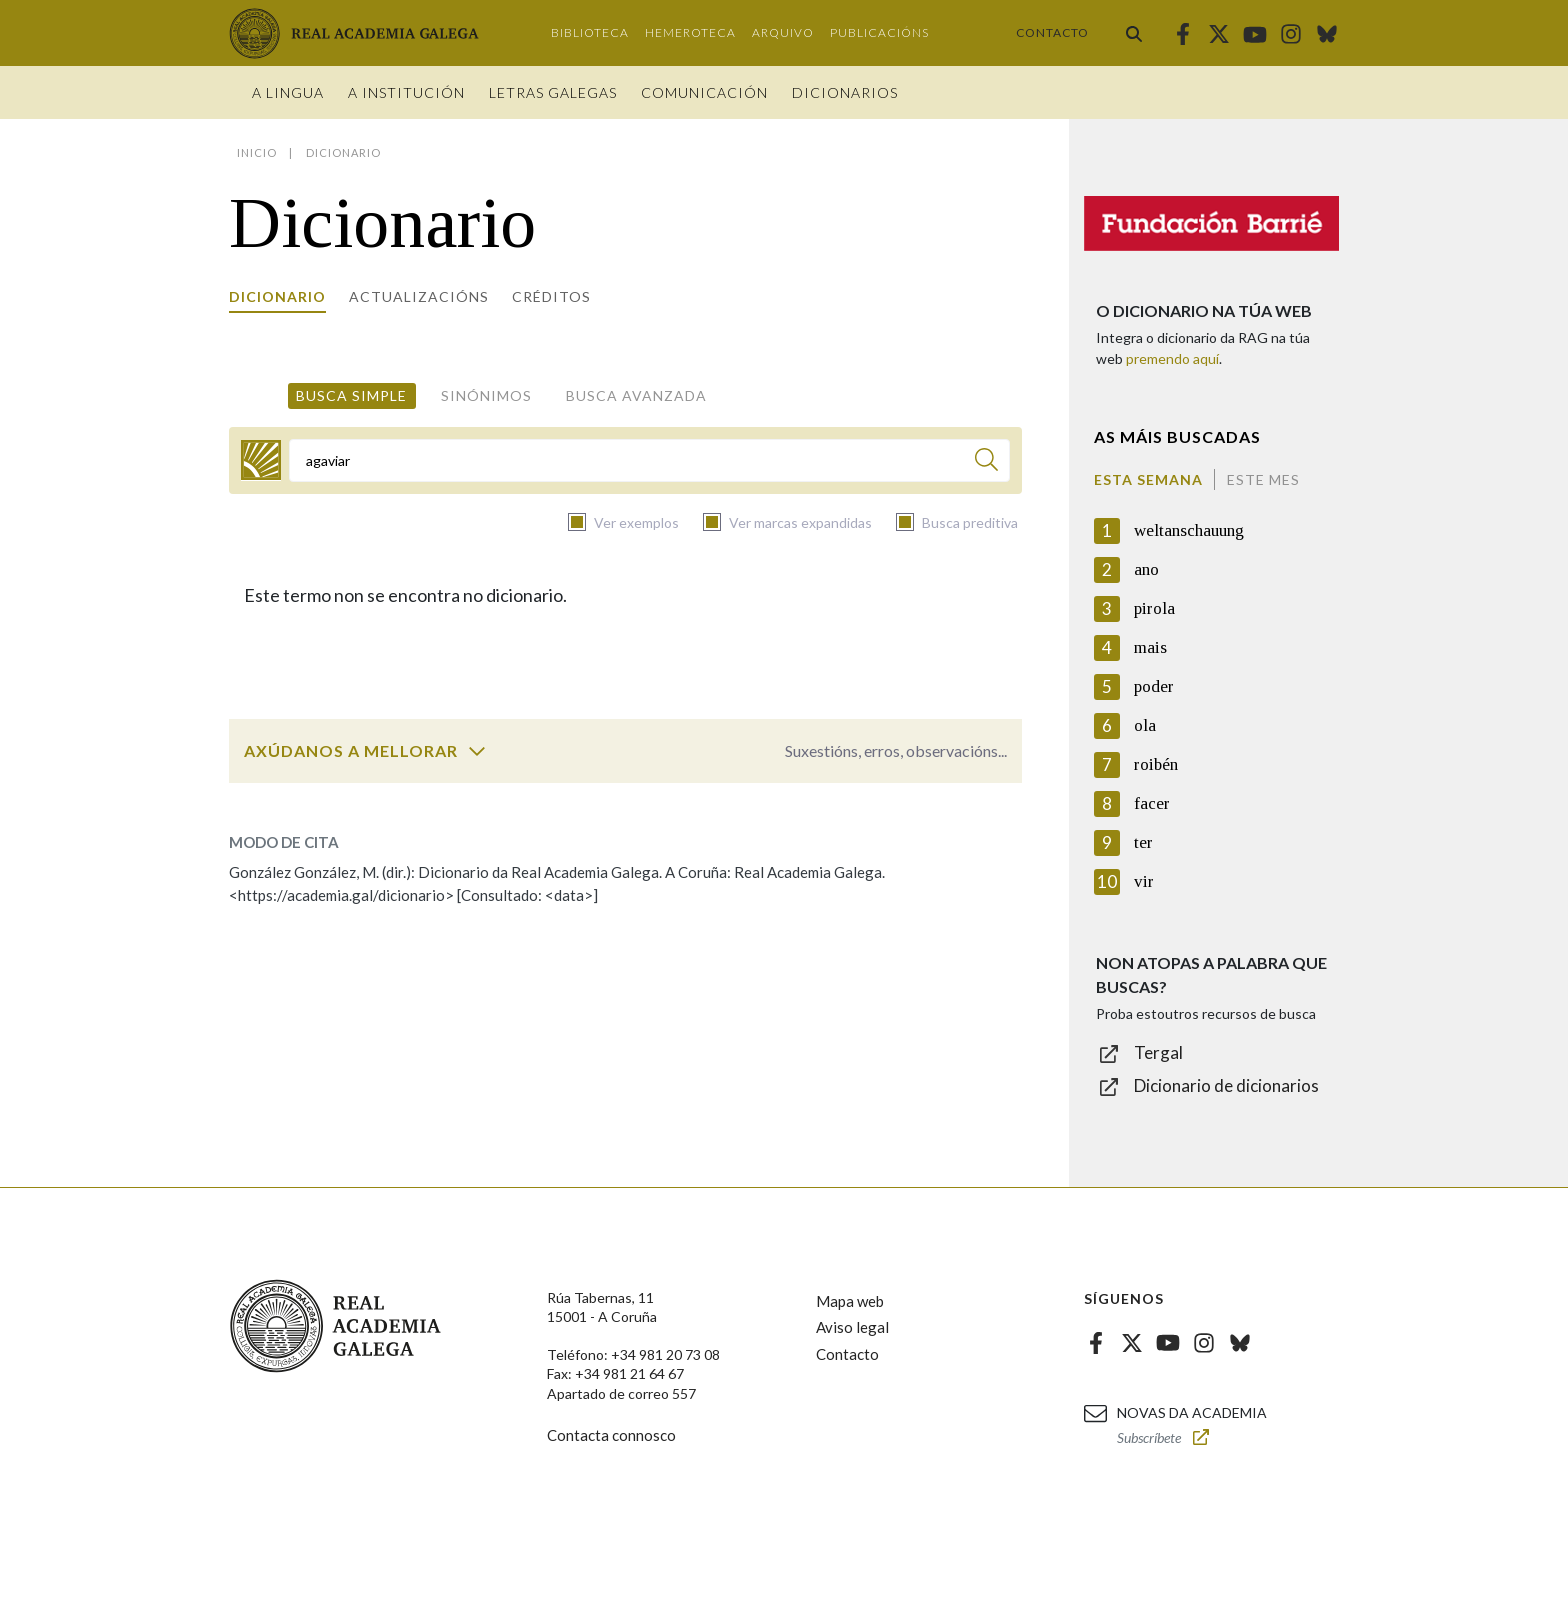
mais (1150, 647)
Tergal (1158, 1052)
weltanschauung (1189, 530)
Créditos (551, 296)
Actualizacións (419, 296)
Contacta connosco (611, 1435)
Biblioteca (590, 32)
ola (1145, 725)
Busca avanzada (636, 395)
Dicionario (277, 296)
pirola (1154, 608)
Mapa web (850, 1301)
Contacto (1052, 32)
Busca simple (351, 395)
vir (1144, 881)
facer (1152, 803)
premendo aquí (1172, 358)
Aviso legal (852, 1327)
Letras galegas (553, 92)
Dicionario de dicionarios (1226, 1085)
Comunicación (704, 92)
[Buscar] (986, 462)
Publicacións (879, 32)
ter (1143, 842)
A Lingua (288, 92)
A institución (406, 92)
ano (1146, 569)
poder (1154, 686)
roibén (1156, 764)
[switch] (477, 751)
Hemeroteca (690, 32)
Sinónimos (486, 395)
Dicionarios (845, 92)
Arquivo (783, 32)
